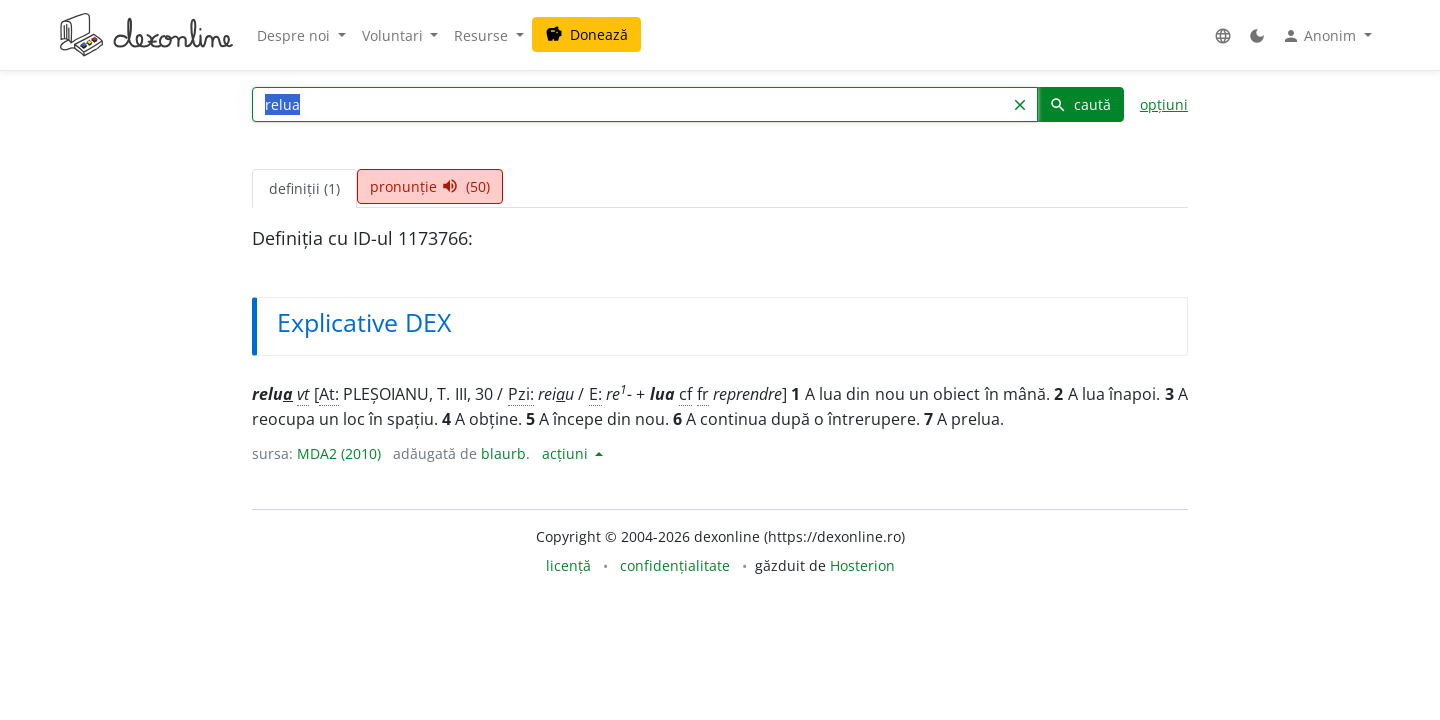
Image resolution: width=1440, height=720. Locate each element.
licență (568, 565)
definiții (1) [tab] (304, 188)
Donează (586, 34)
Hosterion (862, 565)
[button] (1223, 35)
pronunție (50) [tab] (430, 186)
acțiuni (567, 453)
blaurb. (505, 453)
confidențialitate (675, 565)
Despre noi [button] (295, 35)
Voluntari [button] (394, 35)
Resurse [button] (483, 35)
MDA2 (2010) (339, 453)
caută (1080, 104)
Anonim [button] (1321, 36)
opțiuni (1164, 104)
